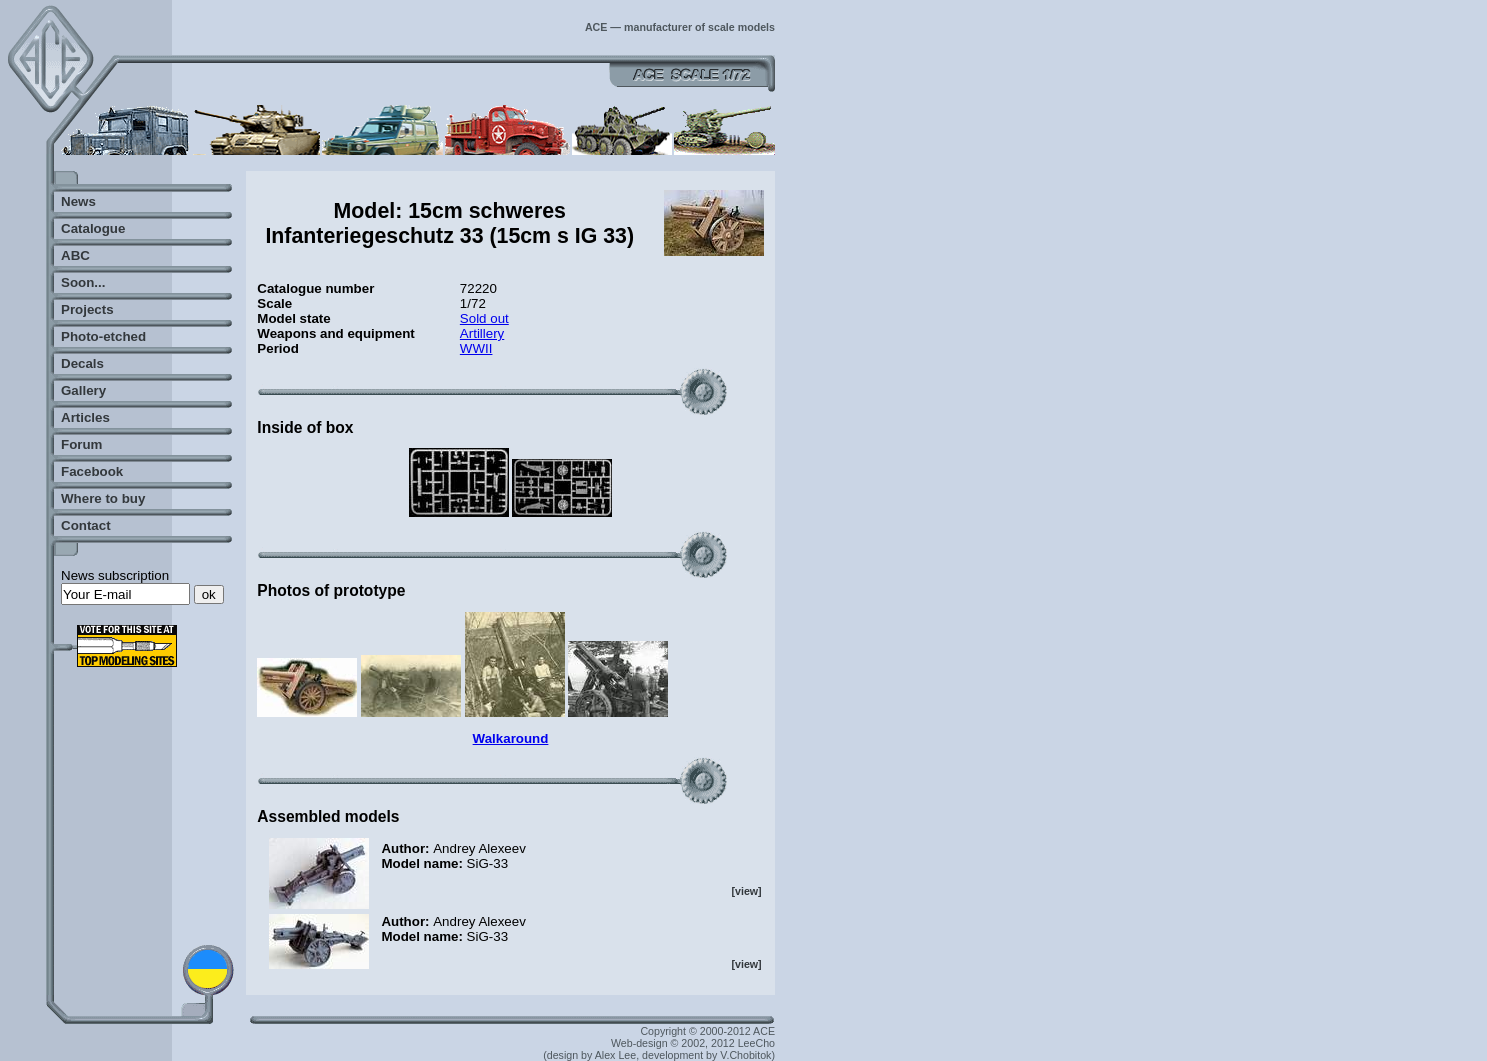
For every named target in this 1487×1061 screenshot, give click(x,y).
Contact (86, 525)
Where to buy (103, 498)
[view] (746, 891)
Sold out (484, 318)
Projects (87, 309)
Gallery (83, 390)
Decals (82, 363)
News (78, 201)
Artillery (482, 333)
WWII (476, 348)
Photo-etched (103, 336)
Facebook (92, 471)
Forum (81, 444)
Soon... (83, 282)
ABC (75, 255)
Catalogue (93, 228)
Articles (85, 417)
